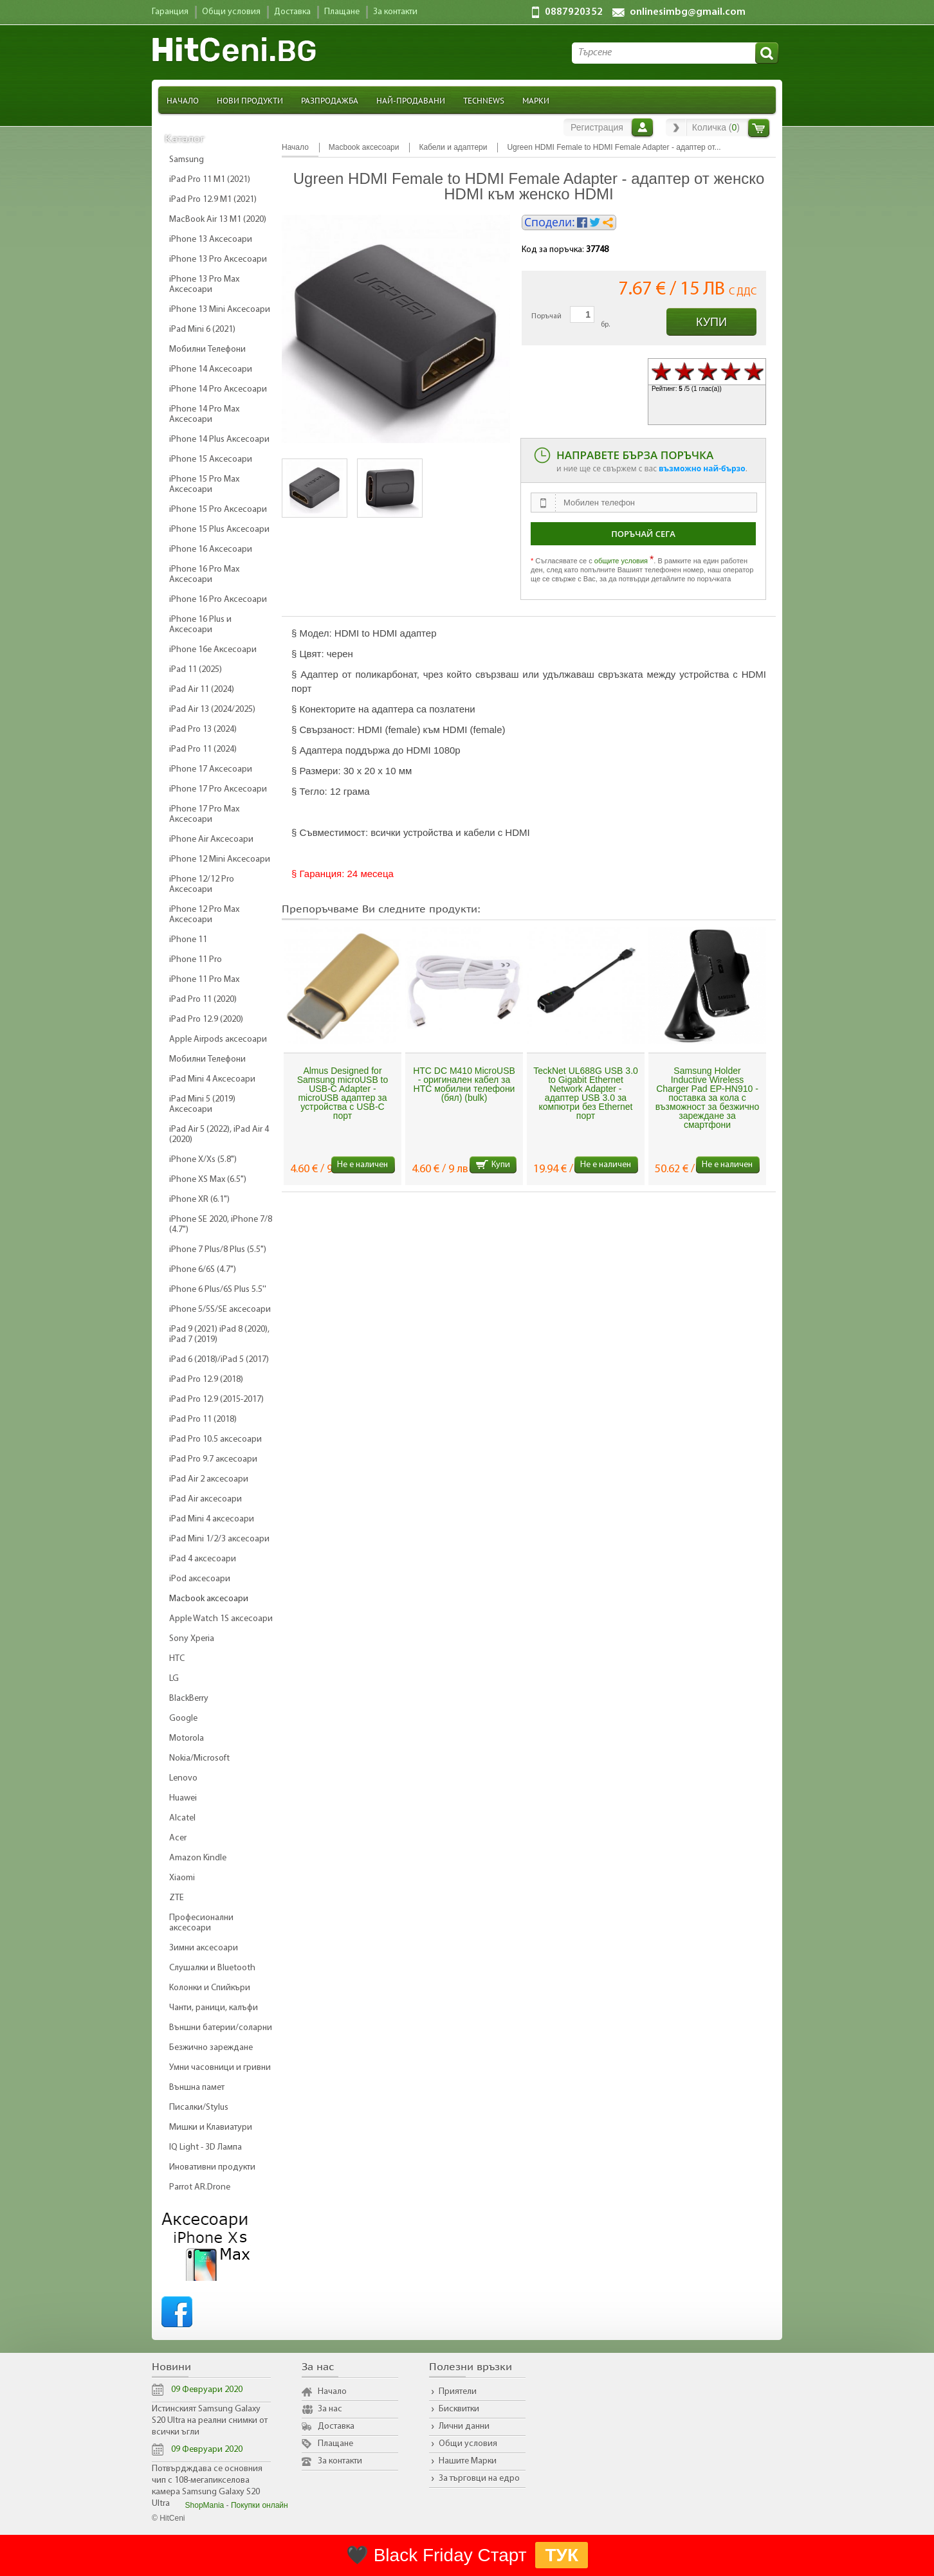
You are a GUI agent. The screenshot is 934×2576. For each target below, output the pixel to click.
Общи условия (468, 2444)
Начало (183, 100)
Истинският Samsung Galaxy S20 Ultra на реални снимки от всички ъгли (210, 2420)
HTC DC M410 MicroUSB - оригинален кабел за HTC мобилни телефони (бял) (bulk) (464, 1084)
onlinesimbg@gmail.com (688, 12)
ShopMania (204, 2505)
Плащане (335, 2444)
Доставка (336, 2426)
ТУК (561, 2555)
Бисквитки (459, 2409)
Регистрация (597, 127)
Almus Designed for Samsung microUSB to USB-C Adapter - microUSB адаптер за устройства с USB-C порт (343, 1093)
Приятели (458, 2392)
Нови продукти (250, 100)
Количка (758, 127)
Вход (642, 127)
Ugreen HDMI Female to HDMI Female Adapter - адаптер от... (613, 147)
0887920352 (574, 12)
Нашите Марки (468, 2461)
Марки (535, 100)
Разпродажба (329, 100)
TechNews (483, 100)
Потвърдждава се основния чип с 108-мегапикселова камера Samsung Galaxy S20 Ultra (207, 2486)
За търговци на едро (479, 2478)
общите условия (621, 561)
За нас (330, 2409)
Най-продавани (410, 100)
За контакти (340, 2461)
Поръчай (546, 316)
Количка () (716, 127)
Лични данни (464, 2426)
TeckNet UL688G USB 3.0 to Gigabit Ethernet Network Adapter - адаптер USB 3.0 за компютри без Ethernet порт (585, 1093)
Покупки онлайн (259, 2505)
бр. (605, 325)
